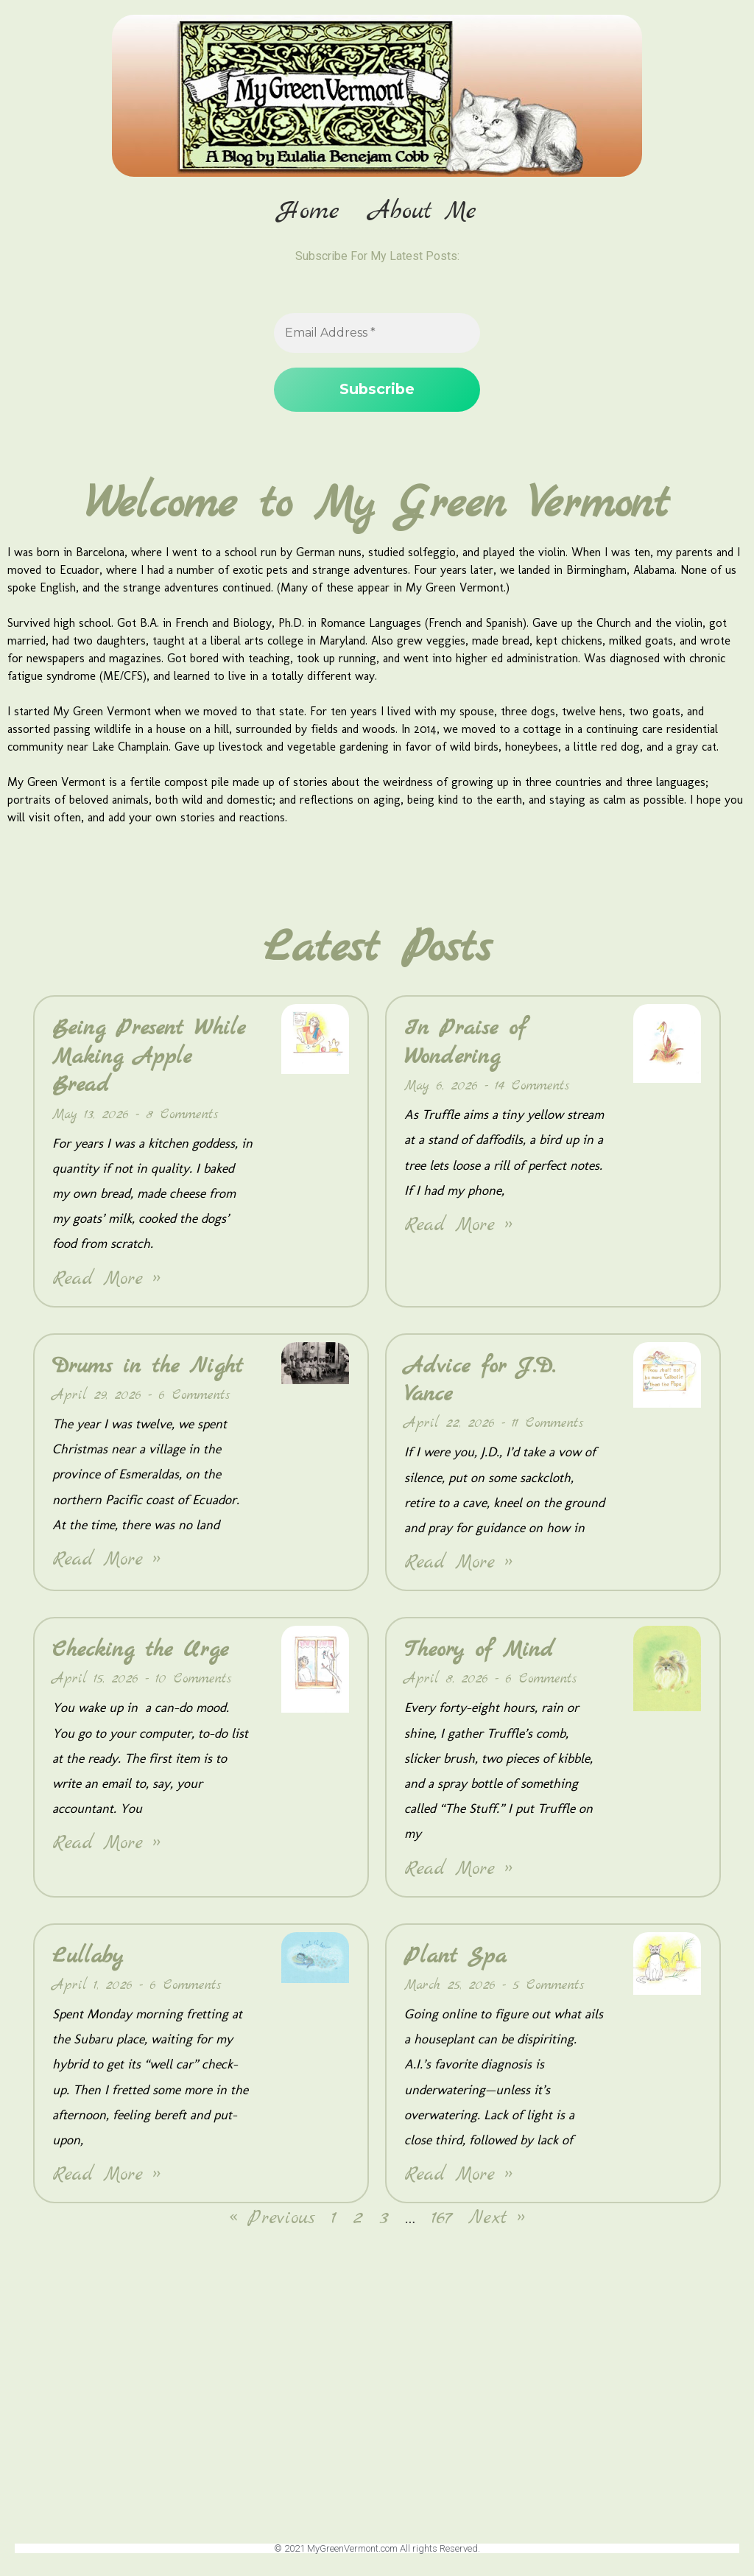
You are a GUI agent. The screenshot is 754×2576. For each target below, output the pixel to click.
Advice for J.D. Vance (479, 1380)
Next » (496, 2219)
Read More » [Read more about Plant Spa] (458, 2176)
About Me (422, 212)
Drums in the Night (147, 1366)
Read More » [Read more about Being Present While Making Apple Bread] (106, 1279)
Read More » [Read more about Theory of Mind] (458, 1869)
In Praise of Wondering (465, 1043)
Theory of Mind (479, 1651)
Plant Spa (455, 1956)
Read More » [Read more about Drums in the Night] (106, 1560)
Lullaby (87, 1956)
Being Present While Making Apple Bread (148, 1057)
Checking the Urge (140, 1651)
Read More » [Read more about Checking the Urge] (106, 1844)
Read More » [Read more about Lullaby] (106, 2176)
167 (441, 2219)
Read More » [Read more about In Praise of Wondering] (458, 1226)
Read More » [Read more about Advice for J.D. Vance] (458, 1563)
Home (308, 212)
